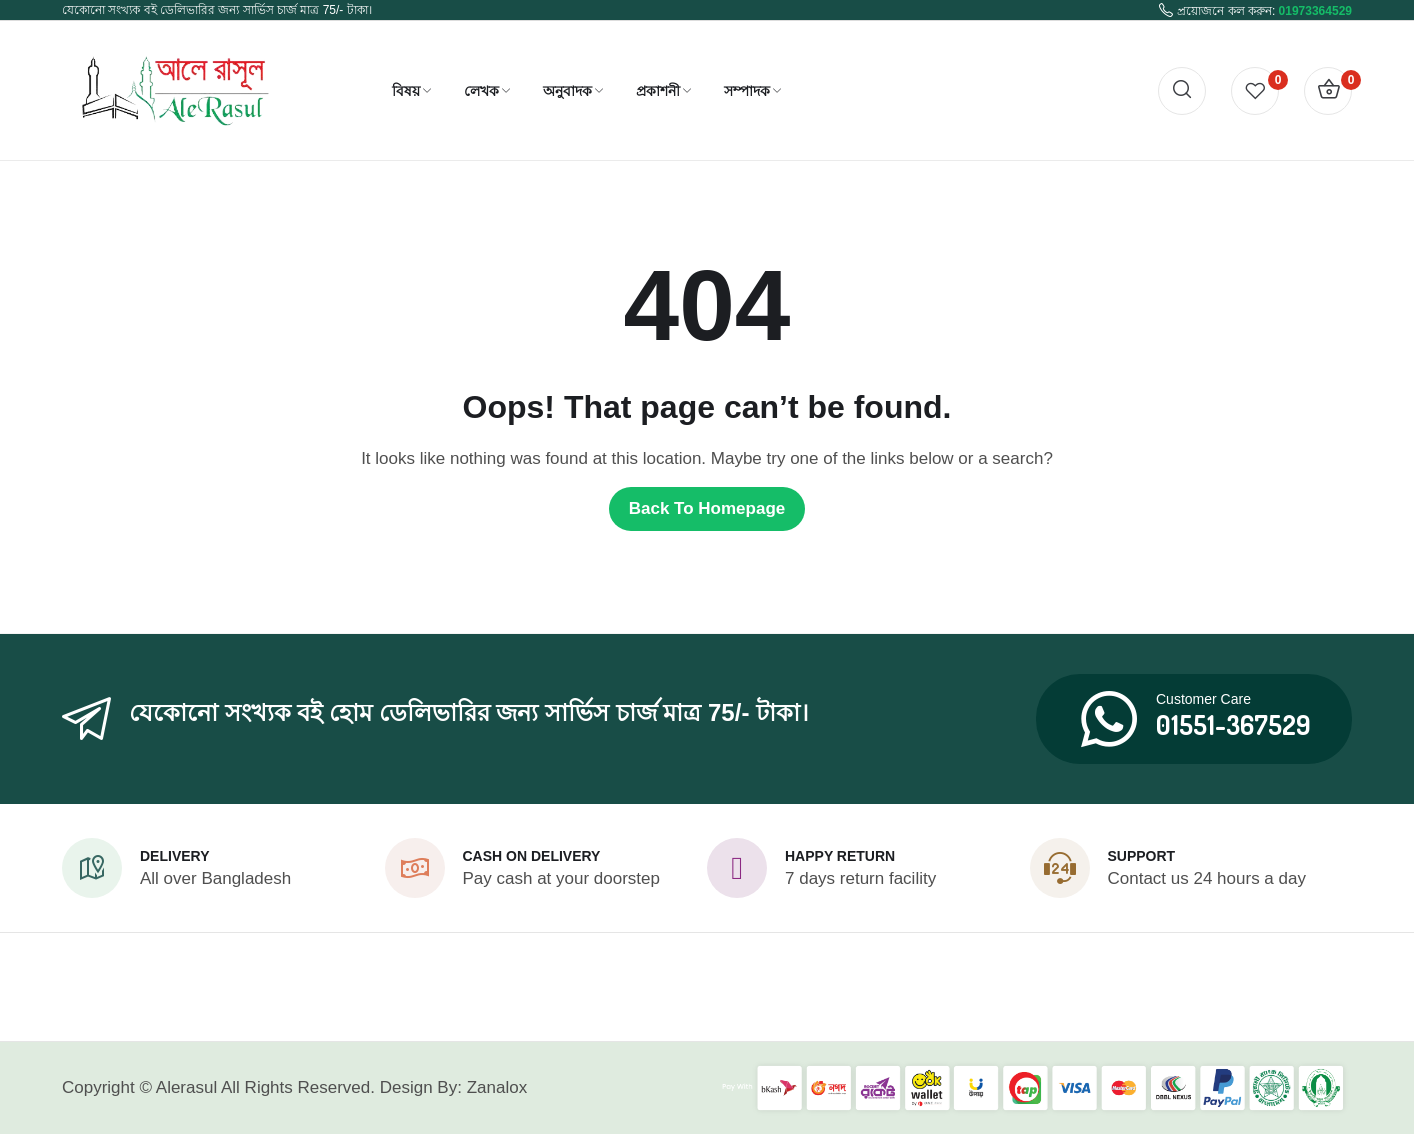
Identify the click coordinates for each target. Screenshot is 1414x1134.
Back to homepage (707, 508)
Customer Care (1203, 699)
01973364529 (1315, 11)
